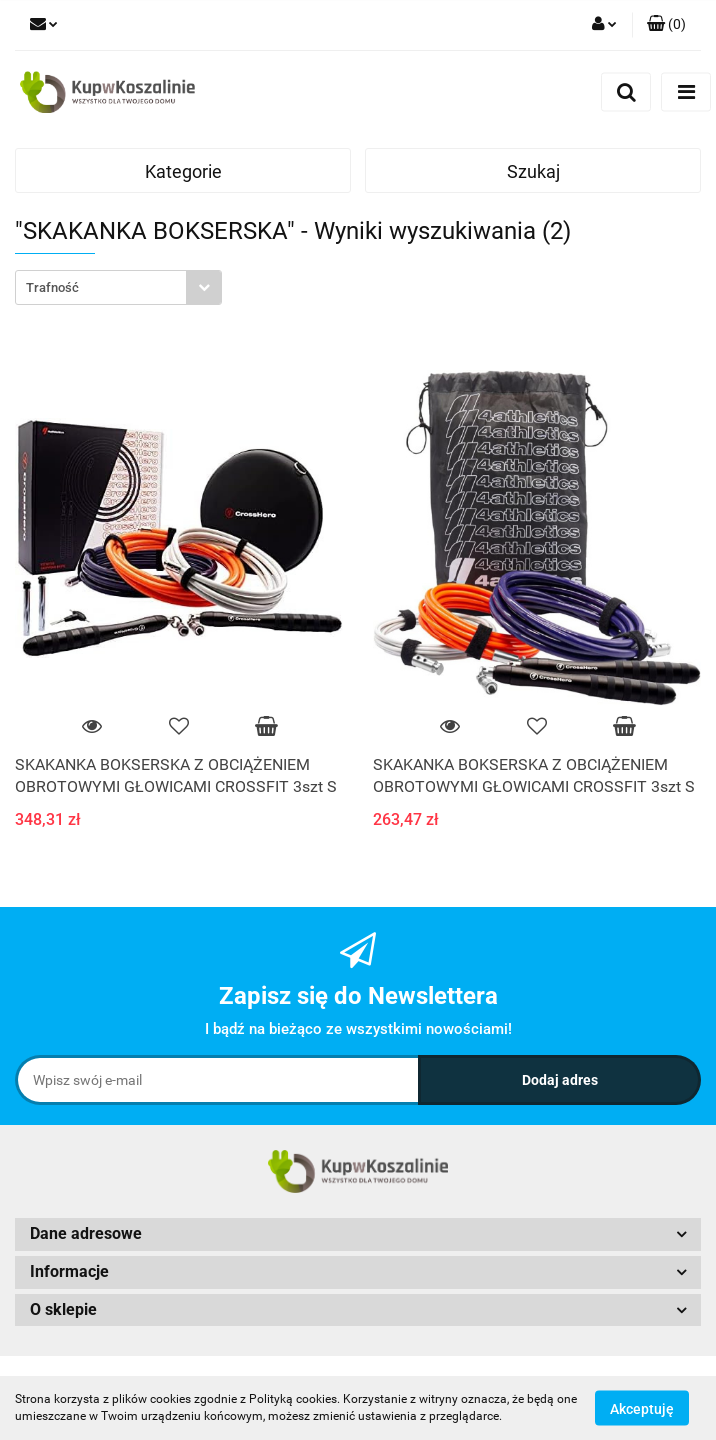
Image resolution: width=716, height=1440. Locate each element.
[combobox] (118, 287)
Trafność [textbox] (52, 287)
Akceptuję (642, 1408)
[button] (666, 25)
